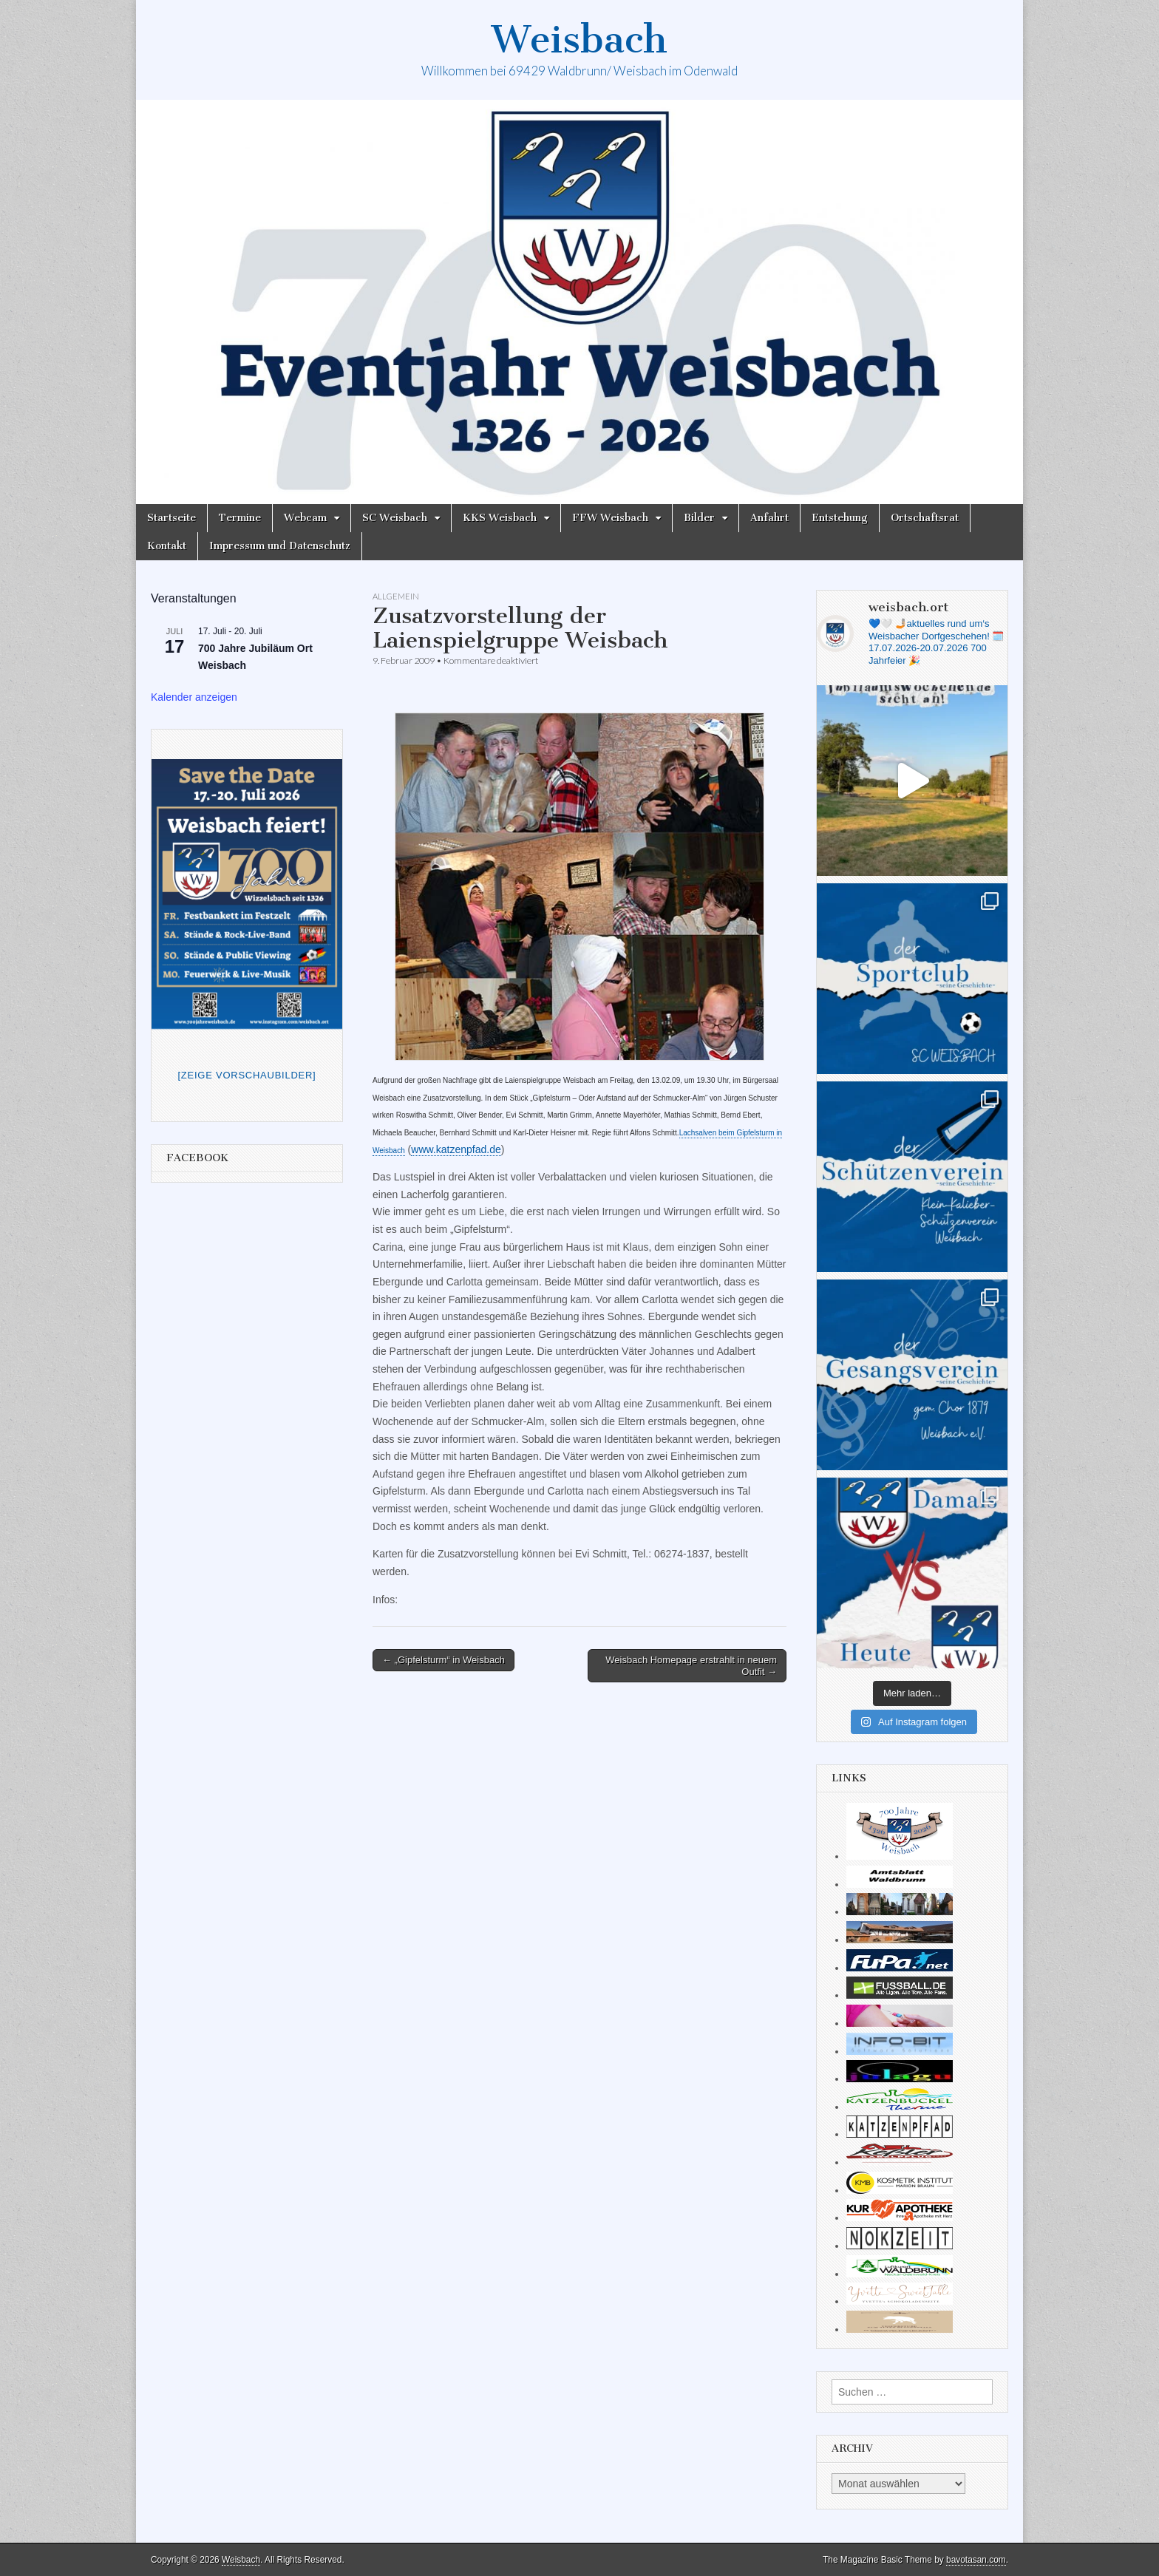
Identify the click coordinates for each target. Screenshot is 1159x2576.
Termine (240, 518)
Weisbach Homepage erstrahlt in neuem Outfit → (691, 1665)
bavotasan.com (976, 2560)
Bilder (699, 518)
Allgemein (396, 596)
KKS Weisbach (500, 518)
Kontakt (166, 546)
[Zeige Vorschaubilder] (247, 1075)
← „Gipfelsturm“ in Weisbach (443, 1659)
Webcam (305, 518)
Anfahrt (769, 518)
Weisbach (579, 39)
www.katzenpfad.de (455, 1149)
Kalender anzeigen (194, 697)
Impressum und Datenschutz (279, 546)
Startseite (171, 518)
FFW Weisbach (610, 518)
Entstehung (840, 518)
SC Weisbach (394, 518)
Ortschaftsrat (925, 518)
